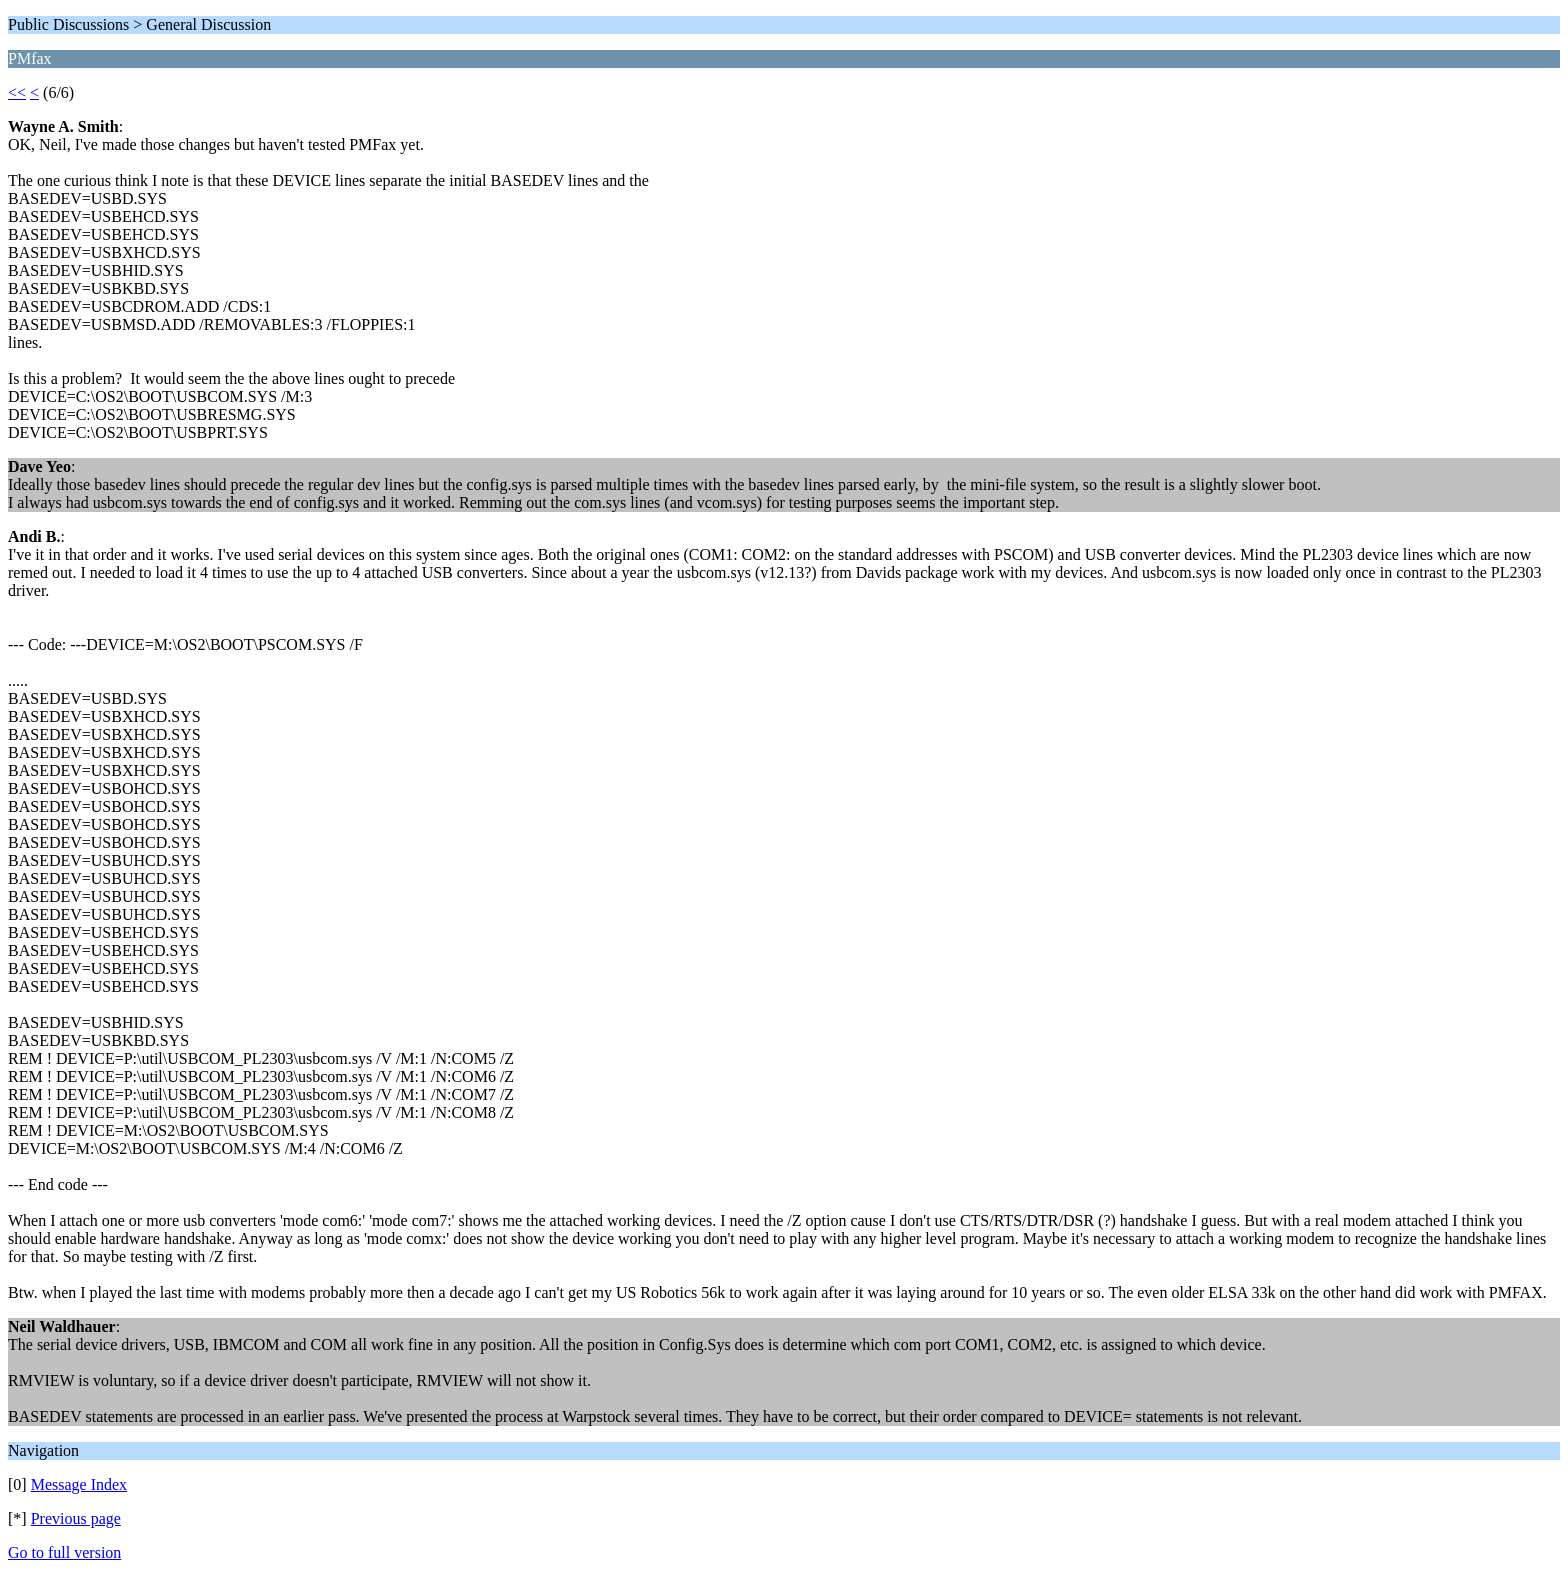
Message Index (79, 1484)
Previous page (76, 1518)
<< (17, 92)
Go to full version (64, 1552)
